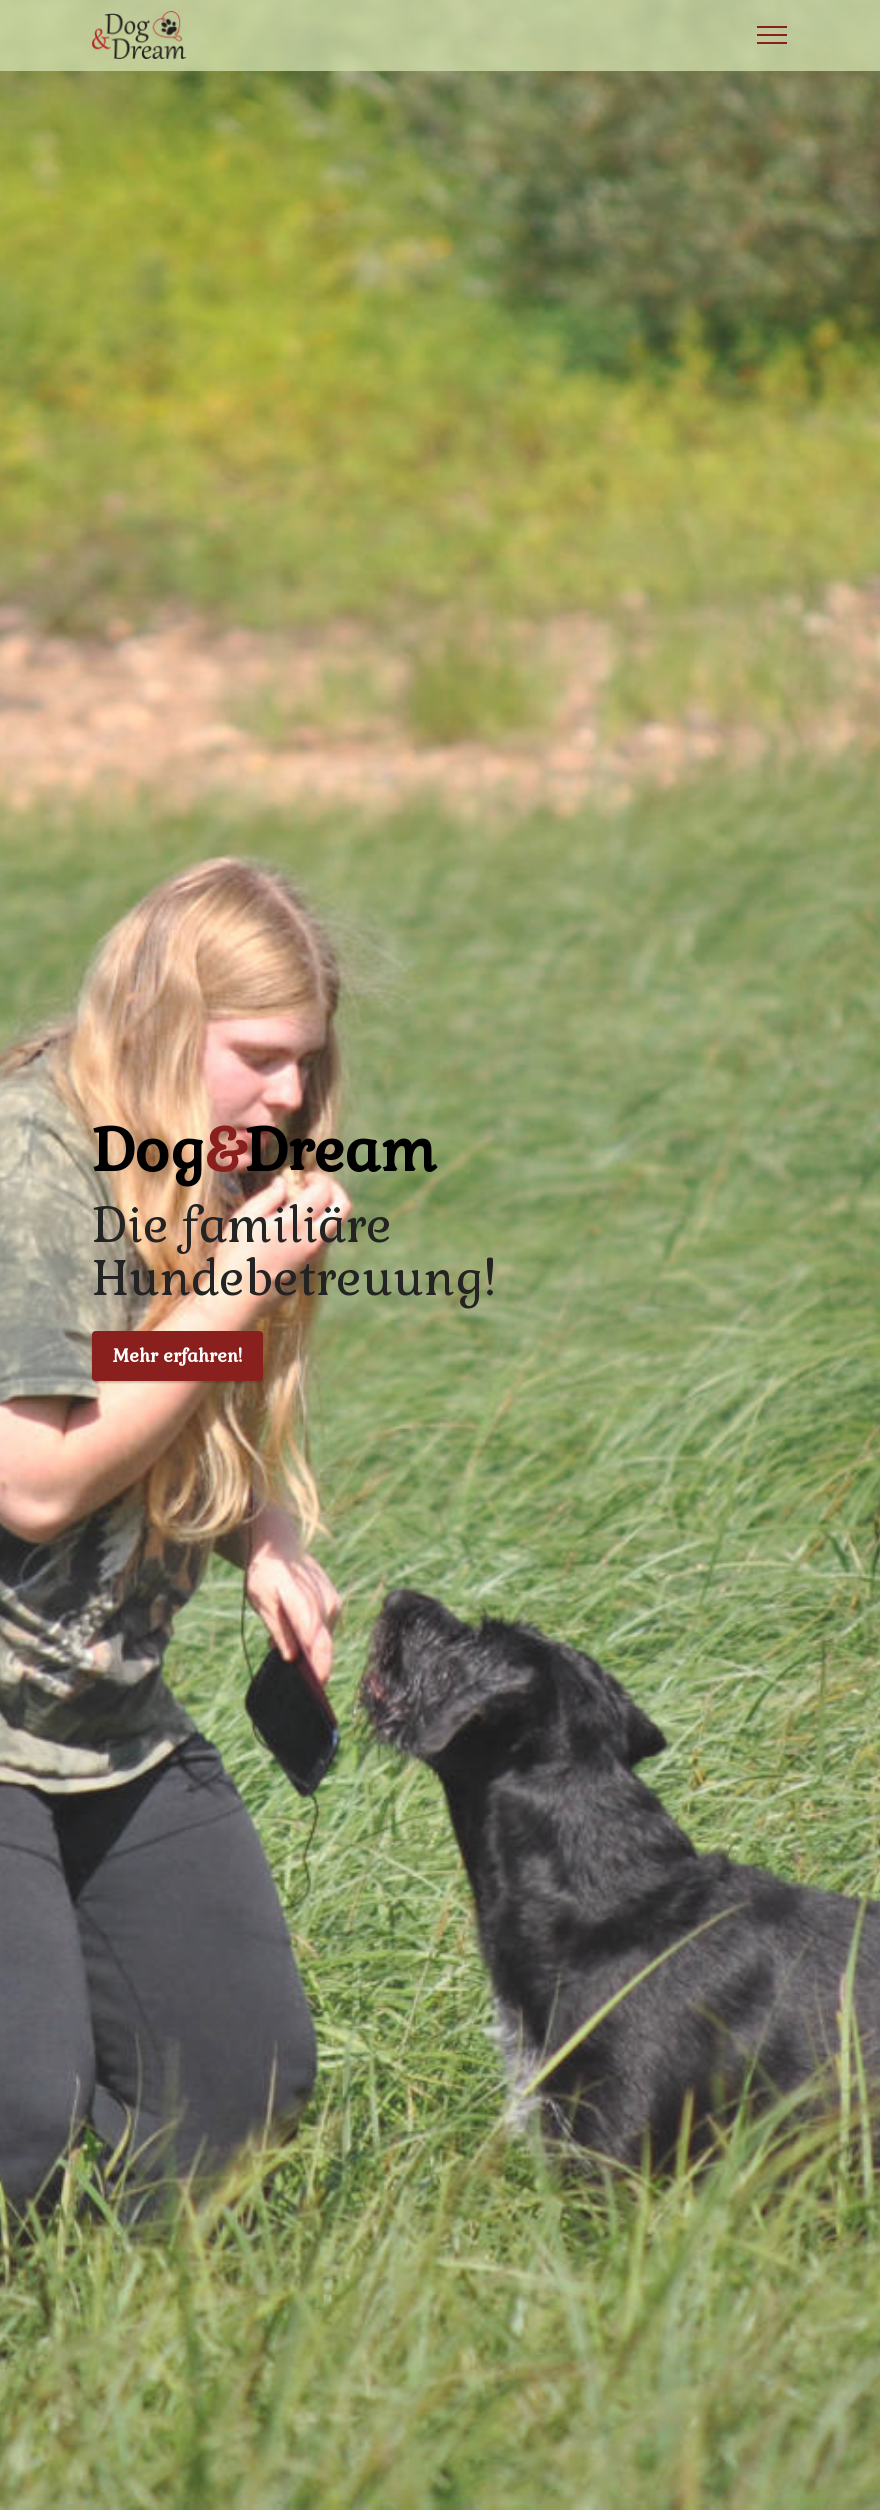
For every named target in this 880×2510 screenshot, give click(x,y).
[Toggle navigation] (772, 35)
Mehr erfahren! (177, 1356)
